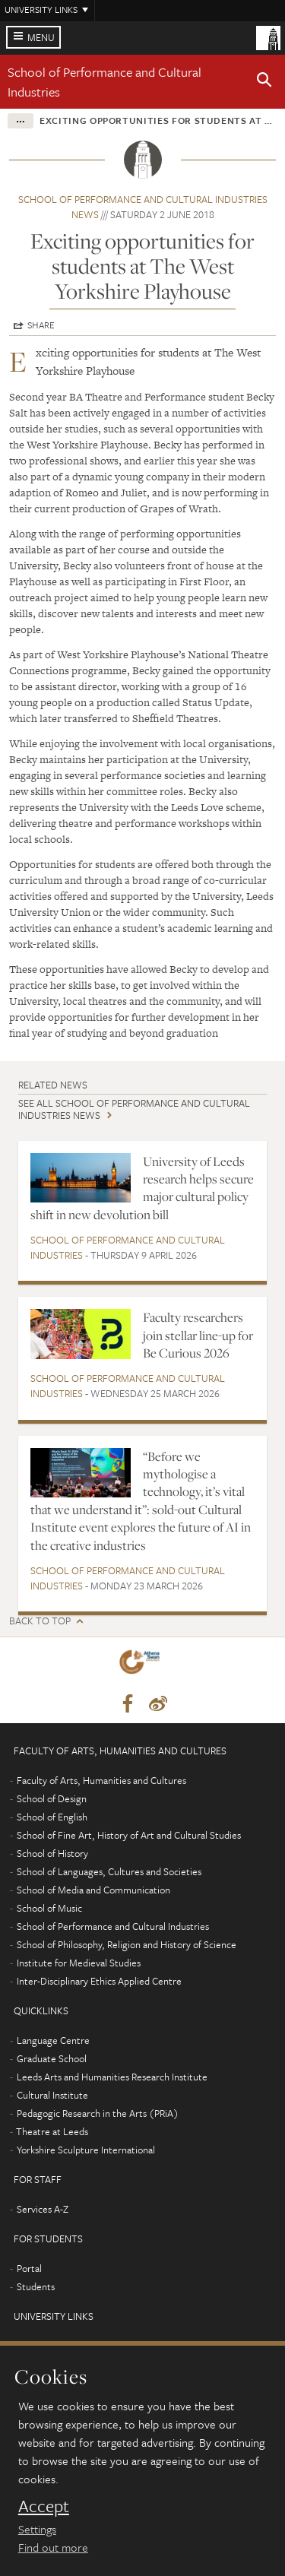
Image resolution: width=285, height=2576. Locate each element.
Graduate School (52, 2058)
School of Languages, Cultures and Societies (109, 1871)
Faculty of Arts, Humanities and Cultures (101, 1780)
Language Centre (53, 2040)
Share (41, 324)
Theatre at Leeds (52, 2131)
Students (36, 2286)
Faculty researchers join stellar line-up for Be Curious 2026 (198, 1335)
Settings (37, 2529)
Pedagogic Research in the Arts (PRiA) (98, 2113)
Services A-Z (42, 2208)
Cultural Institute (52, 2094)
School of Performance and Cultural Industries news (143, 207)
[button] (264, 82)
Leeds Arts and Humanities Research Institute (112, 2076)
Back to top (40, 1621)
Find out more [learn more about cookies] (53, 2547)
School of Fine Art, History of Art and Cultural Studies (129, 1834)
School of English (52, 1816)
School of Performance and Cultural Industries (127, 1247)
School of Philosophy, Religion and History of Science (126, 1944)
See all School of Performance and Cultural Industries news (134, 1108)
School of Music (49, 1907)
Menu (41, 37)
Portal (29, 2268)
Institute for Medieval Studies (79, 1962)
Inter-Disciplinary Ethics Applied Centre (99, 1980)
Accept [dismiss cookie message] (43, 2506)
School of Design (52, 1798)
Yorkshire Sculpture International (86, 2149)
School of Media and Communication (93, 1889)
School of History (52, 1853)
